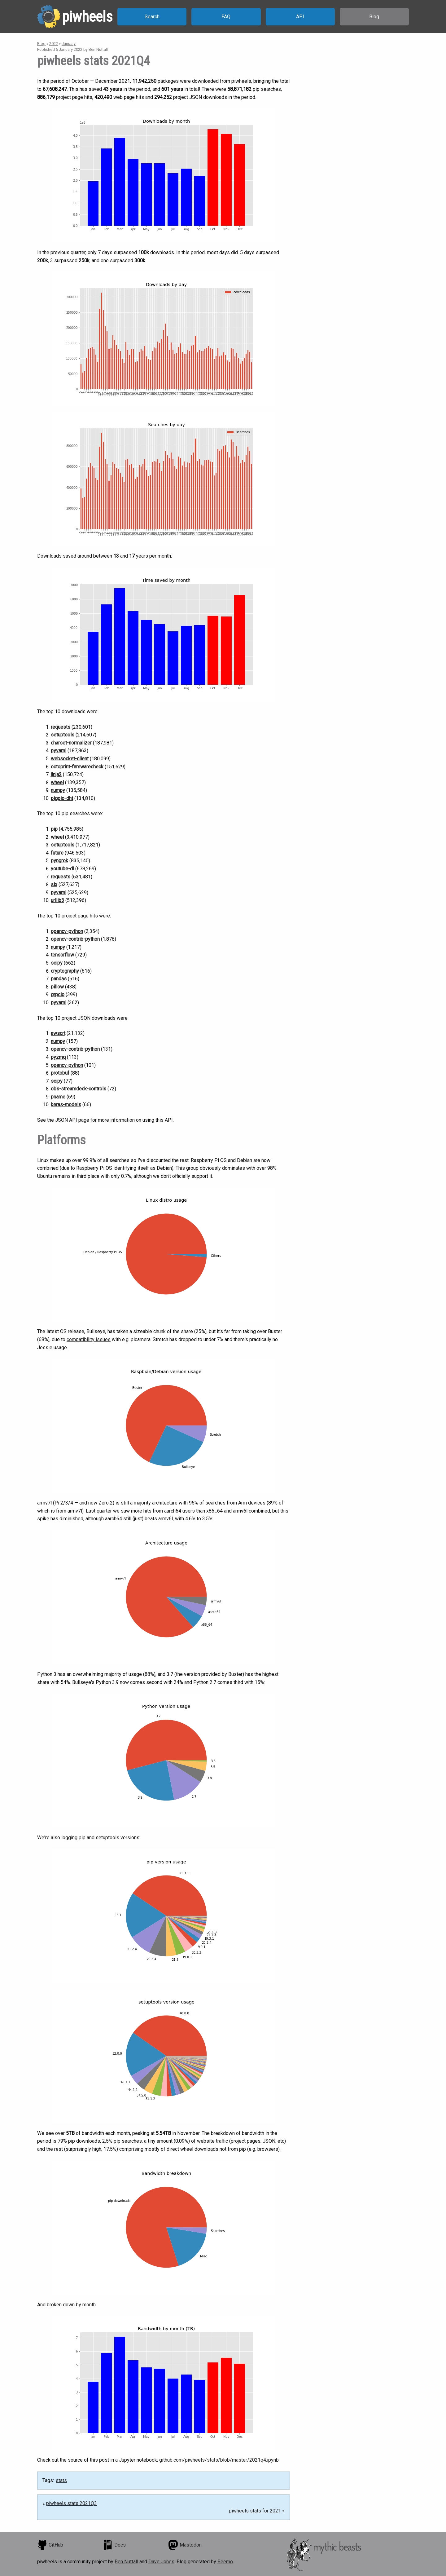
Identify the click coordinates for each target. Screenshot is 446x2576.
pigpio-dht (62, 798)
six (54, 884)
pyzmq (58, 1057)
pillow (57, 987)
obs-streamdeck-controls (78, 1089)
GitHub (50, 2545)
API (300, 17)
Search (152, 17)
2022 (53, 43)
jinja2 (56, 774)
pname (58, 1097)
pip (54, 829)
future (57, 853)
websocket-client (70, 759)
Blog (374, 17)
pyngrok (59, 861)
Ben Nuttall (126, 2562)
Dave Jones (161, 2562)
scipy (57, 963)
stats (61, 2480)
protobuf (60, 1073)
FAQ (225, 17)
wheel (57, 782)
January (69, 43)
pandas (59, 979)
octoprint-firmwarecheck (77, 767)
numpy (58, 790)
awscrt (58, 1033)
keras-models (66, 1104)
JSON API (66, 1120)
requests (60, 727)
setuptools (62, 735)
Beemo (225, 2562)
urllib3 (57, 900)
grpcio (57, 994)
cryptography (65, 971)
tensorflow (62, 955)
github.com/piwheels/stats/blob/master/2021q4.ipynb (219, 2460)
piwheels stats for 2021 (255, 2511)
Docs (114, 2545)
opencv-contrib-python (75, 939)
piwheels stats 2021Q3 (71, 2503)
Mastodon (185, 2545)
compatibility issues (89, 1339)
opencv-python (67, 931)
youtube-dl (62, 869)
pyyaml (58, 750)
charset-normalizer (71, 743)
